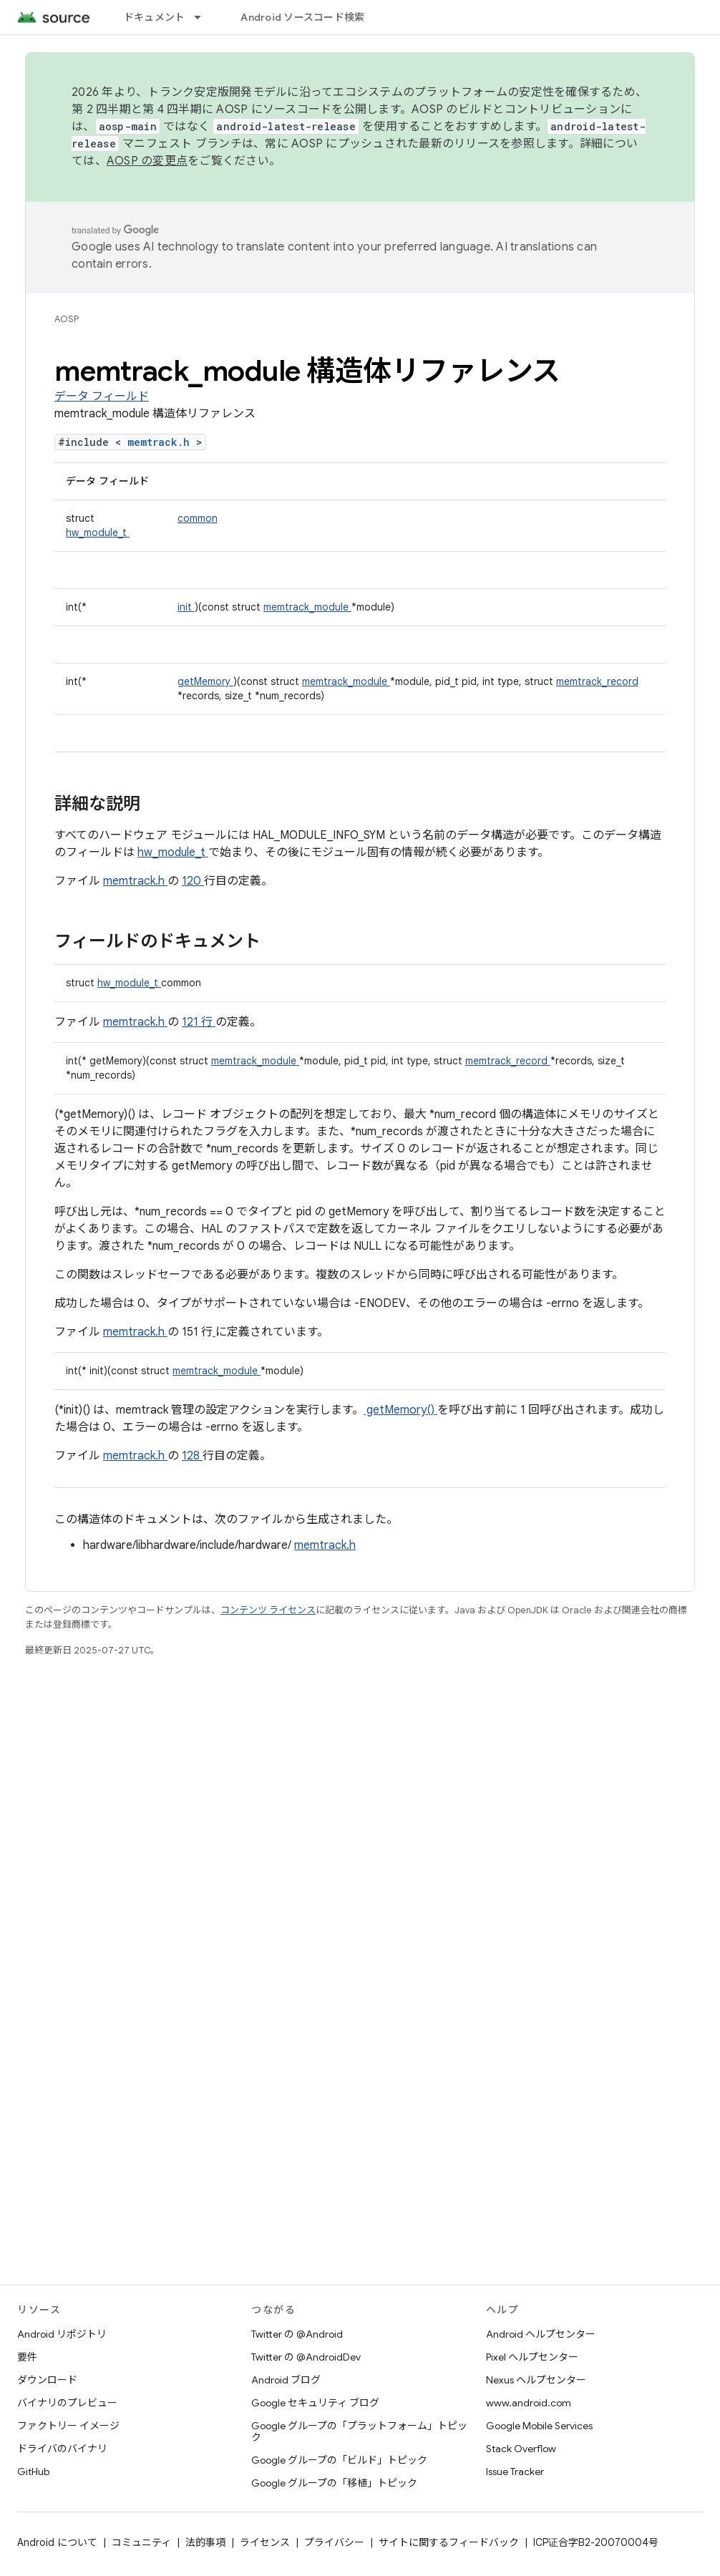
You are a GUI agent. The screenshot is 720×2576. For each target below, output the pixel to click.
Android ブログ (286, 2379)
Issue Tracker (515, 2471)
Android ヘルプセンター (540, 2334)
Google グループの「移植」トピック (334, 2483)
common (197, 518)
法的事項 (205, 2542)
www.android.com (528, 2402)
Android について (57, 2542)
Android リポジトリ (62, 2334)
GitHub (33, 2471)
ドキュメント (154, 17)
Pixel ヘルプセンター (532, 2357)
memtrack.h (161, 442)
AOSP (66, 319)
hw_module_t (98, 532)
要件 (27, 2357)
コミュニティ (141, 2542)
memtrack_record (597, 681)
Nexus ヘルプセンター (536, 2379)
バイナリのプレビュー (67, 2402)
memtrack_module (307, 607)
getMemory (205, 681)
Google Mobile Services (539, 2425)
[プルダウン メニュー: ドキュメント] (204, 17)
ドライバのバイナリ (62, 2448)
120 (193, 881)
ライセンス (265, 2542)
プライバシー (334, 2542)
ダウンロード (47, 2379)
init (186, 607)
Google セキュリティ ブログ (315, 2402)
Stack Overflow (521, 2448)
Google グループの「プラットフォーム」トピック (359, 2431)
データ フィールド (101, 396)
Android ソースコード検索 (302, 17)
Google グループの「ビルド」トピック (339, 2460)
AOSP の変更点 (147, 161)
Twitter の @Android (297, 2334)
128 (192, 1456)
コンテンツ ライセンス (268, 1610)
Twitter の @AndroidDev (306, 2357)
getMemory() (400, 1410)
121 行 (198, 1022)
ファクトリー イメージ (68, 2425)
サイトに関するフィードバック (449, 2542)
